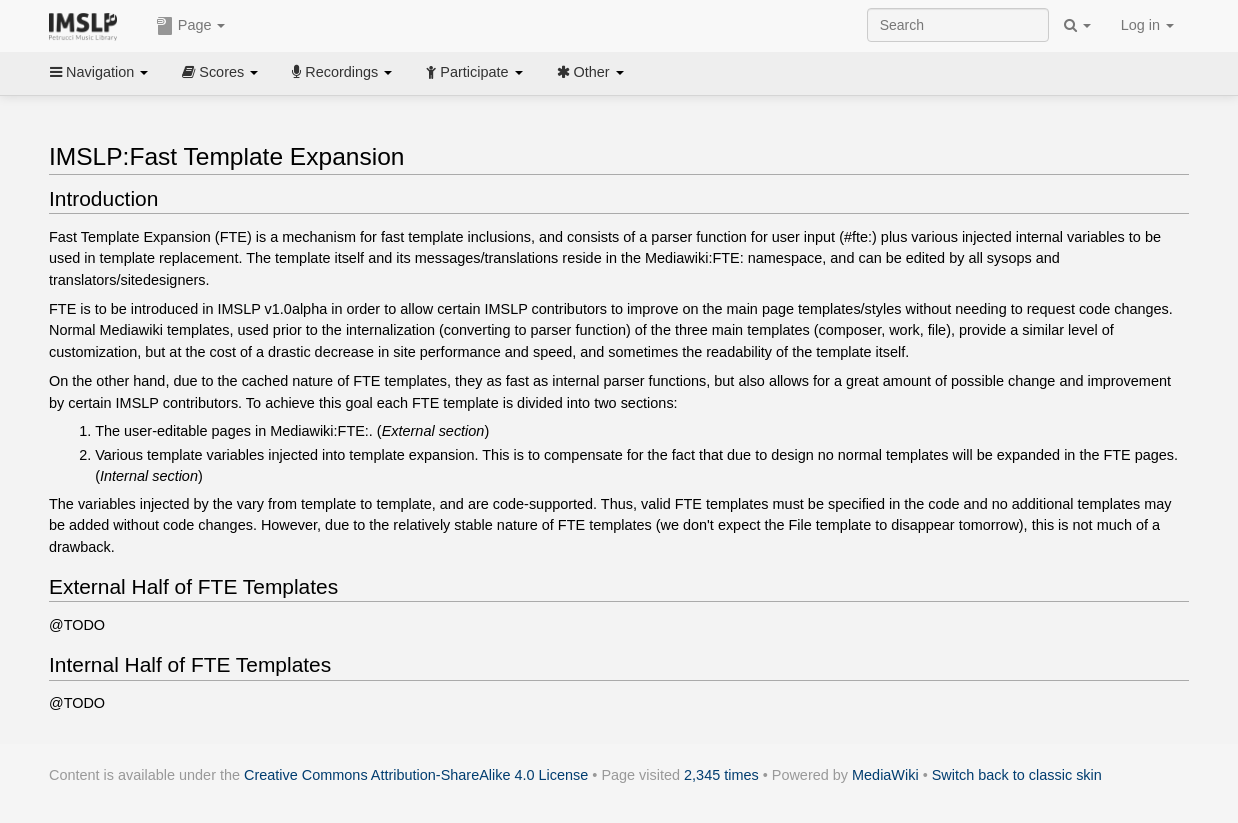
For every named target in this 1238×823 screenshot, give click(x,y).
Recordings (342, 72)
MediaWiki (885, 775)
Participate (474, 72)
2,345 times (721, 775)
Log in (1147, 25)
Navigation (99, 72)
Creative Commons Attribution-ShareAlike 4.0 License (416, 775)
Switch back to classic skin (1017, 775)
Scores (220, 72)
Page (191, 26)
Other (590, 72)
